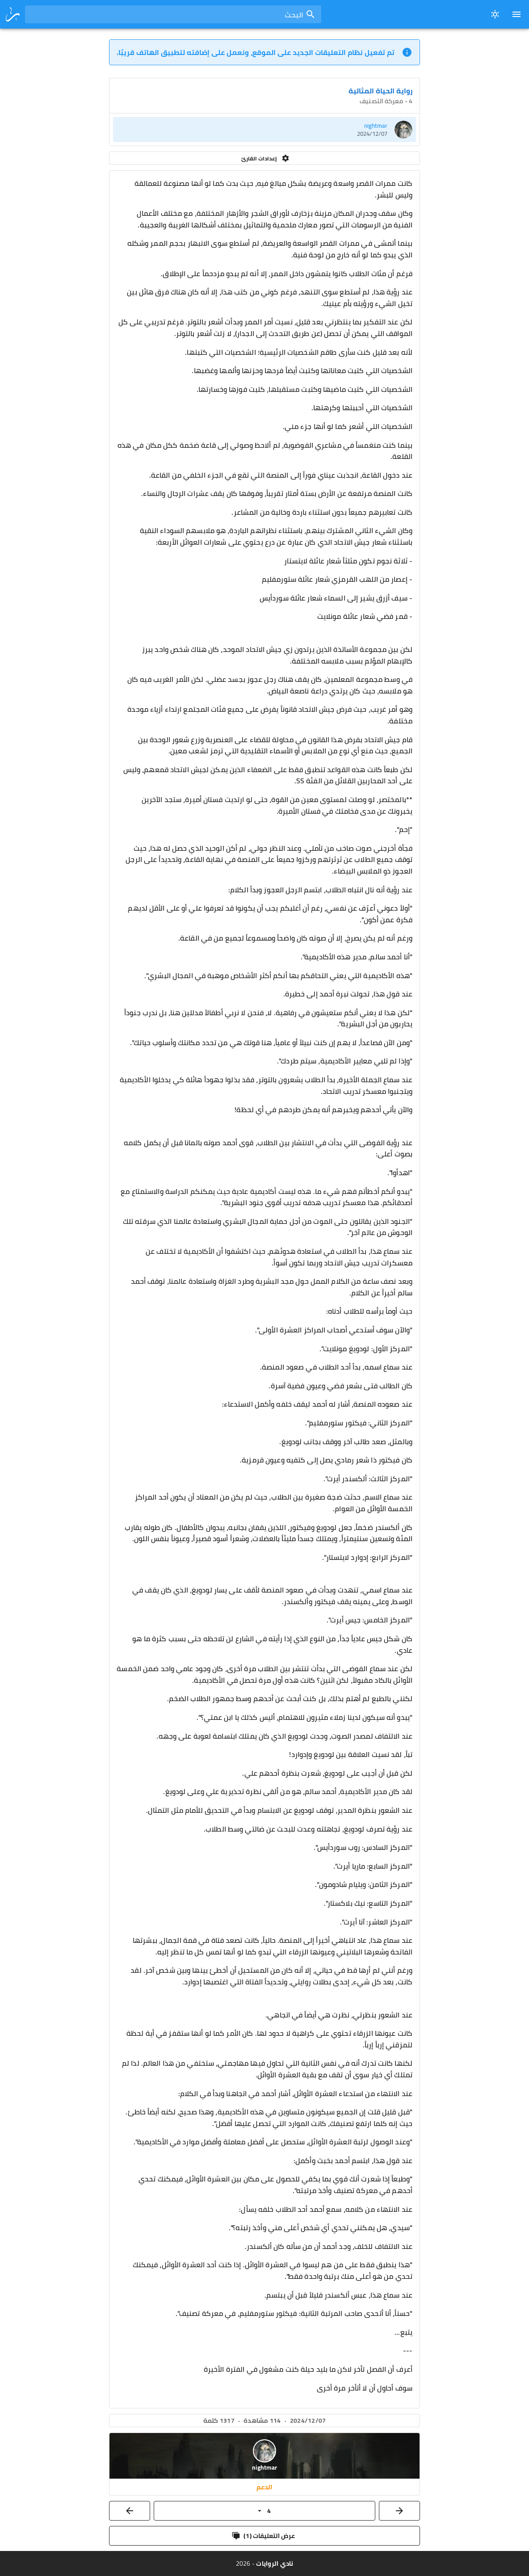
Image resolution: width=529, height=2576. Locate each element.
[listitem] (264, 129)
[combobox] (173, 14)
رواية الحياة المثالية (380, 90)
